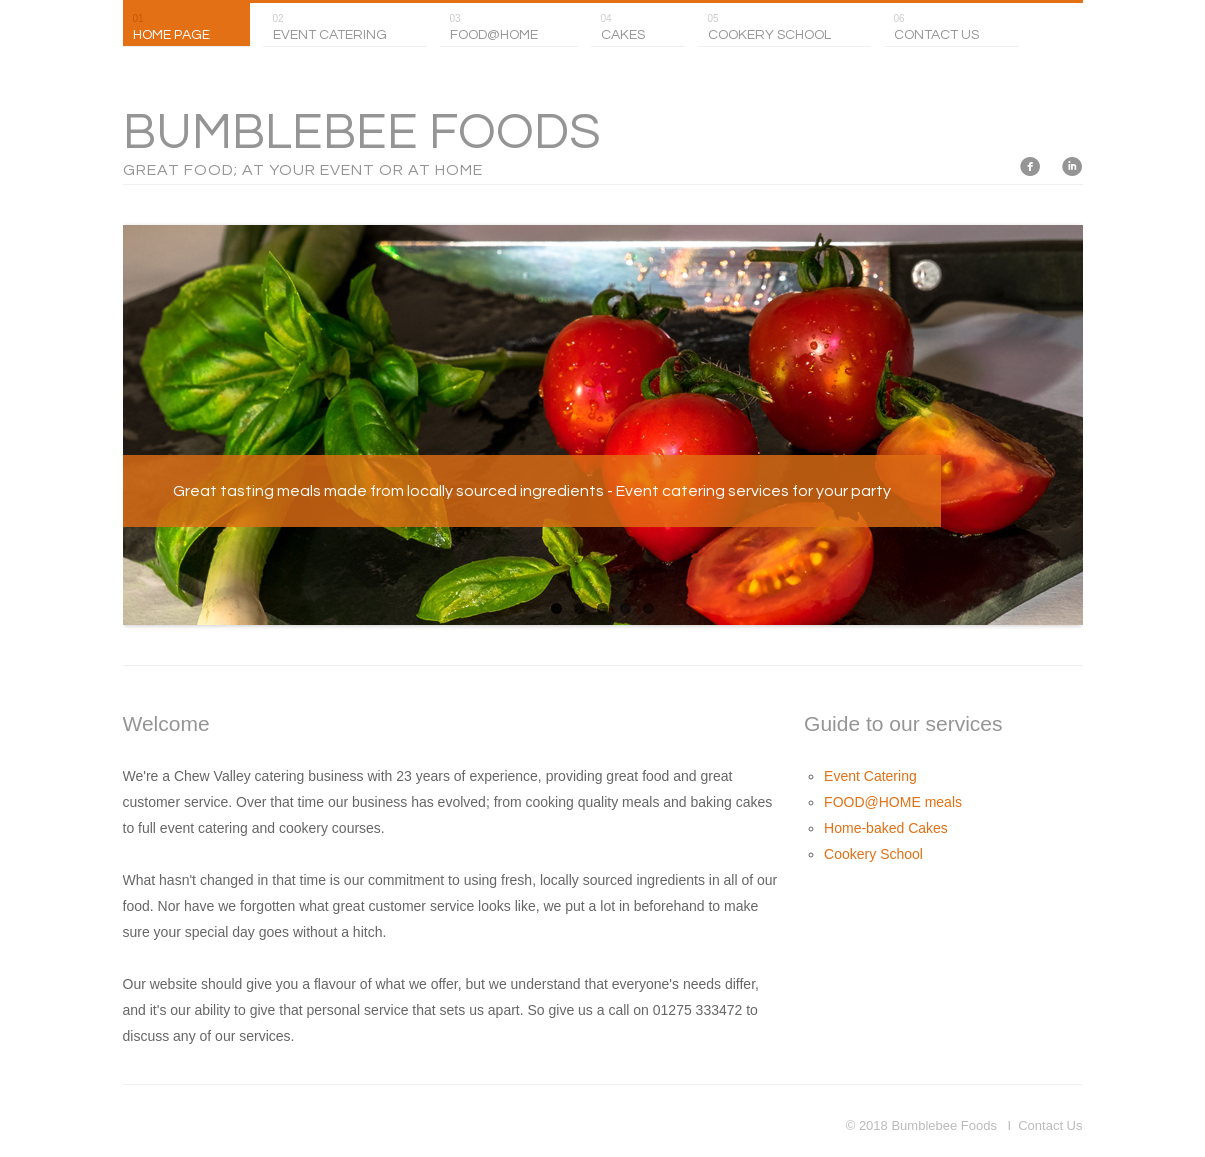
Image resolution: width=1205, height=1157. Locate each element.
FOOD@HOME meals (893, 802)
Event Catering (870, 776)
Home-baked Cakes (886, 828)
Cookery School (873, 854)
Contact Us (1050, 1125)
